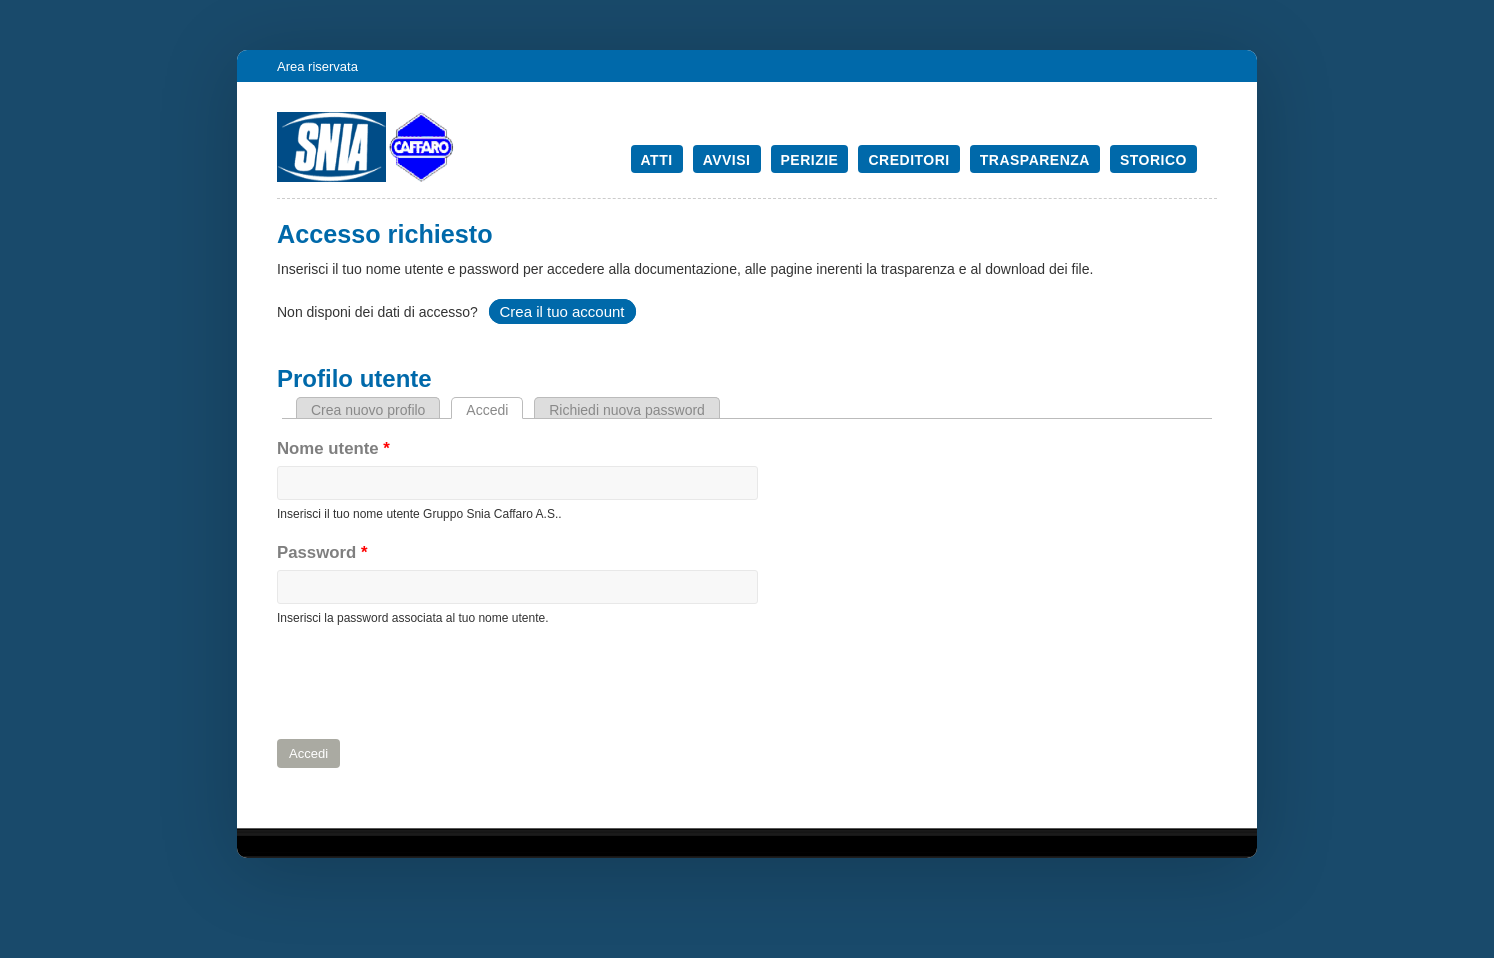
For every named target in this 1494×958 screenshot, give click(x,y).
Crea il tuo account (561, 311)
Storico (1153, 160)
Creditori (908, 160)
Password (322, 552)
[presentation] (429, 683)
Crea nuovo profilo (368, 410)
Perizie (810, 160)
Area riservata (317, 66)
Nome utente (333, 448)
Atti (657, 160)
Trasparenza (1035, 160)
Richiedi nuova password (627, 410)
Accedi (494, 410)
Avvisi (727, 160)
